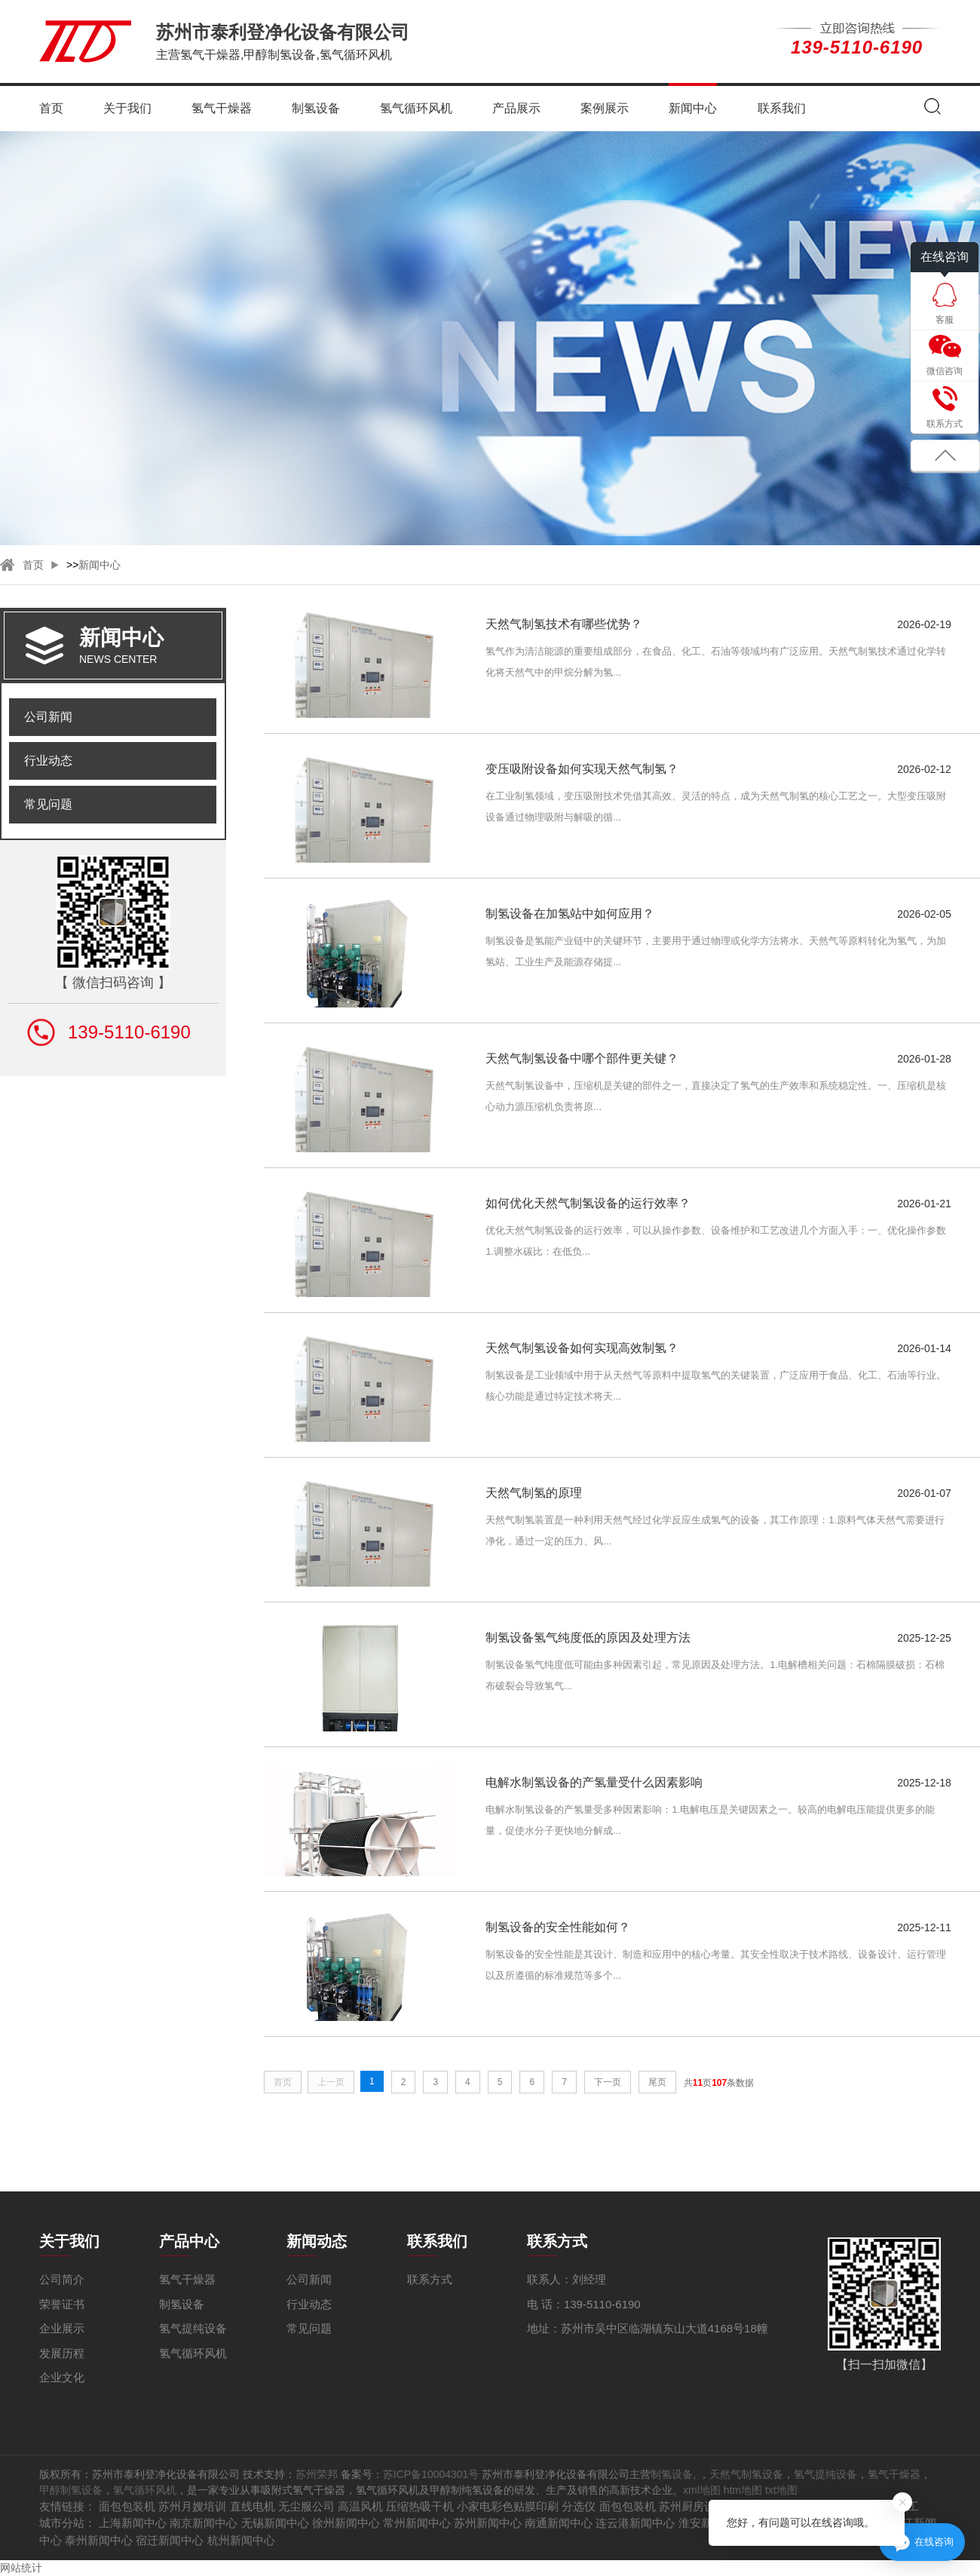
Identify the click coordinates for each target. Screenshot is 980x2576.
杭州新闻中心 (241, 2540)
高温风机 (360, 2506)
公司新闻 (48, 716)
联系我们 (782, 108)
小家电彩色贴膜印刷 (508, 2506)
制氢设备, (675, 2474)
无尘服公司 (306, 2506)
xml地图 (702, 2490)
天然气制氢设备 (746, 2474)
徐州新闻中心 (346, 2522)
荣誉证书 (61, 2304)
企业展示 (61, 2328)
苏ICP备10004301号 (431, 2474)
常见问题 (48, 804)
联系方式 (429, 2279)
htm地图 (743, 2490)
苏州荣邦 (317, 2474)
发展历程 (61, 2353)
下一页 (607, 2082)
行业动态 (48, 760)
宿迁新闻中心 (170, 2540)
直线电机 (252, 2506)
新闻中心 (693, 108)
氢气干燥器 (221, 108)
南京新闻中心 (203, 2522)
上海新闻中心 (133, 2522)
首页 (51, 108)
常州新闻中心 (417, 2522)
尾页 (657, 2082)
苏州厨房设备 (693, 2506)
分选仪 (579, 2506)
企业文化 (61, 2377)
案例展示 (604, 108)
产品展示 (516, 108)
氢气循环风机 (416, 108)
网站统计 (21, 2568)
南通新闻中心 (559, 2522)
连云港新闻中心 (635, 2522)
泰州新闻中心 (99, 2540)
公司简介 (61, 2279)
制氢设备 (316, 108)
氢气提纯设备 (193, 2328)
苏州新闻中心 (488, 2522)
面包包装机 (127, 2506)
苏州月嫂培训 (192, 2506)
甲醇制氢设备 (71, 2490)
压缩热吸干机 (420, 2506)
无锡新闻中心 (275, 2522)
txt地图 (781, 2490)
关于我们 (127, 108)
